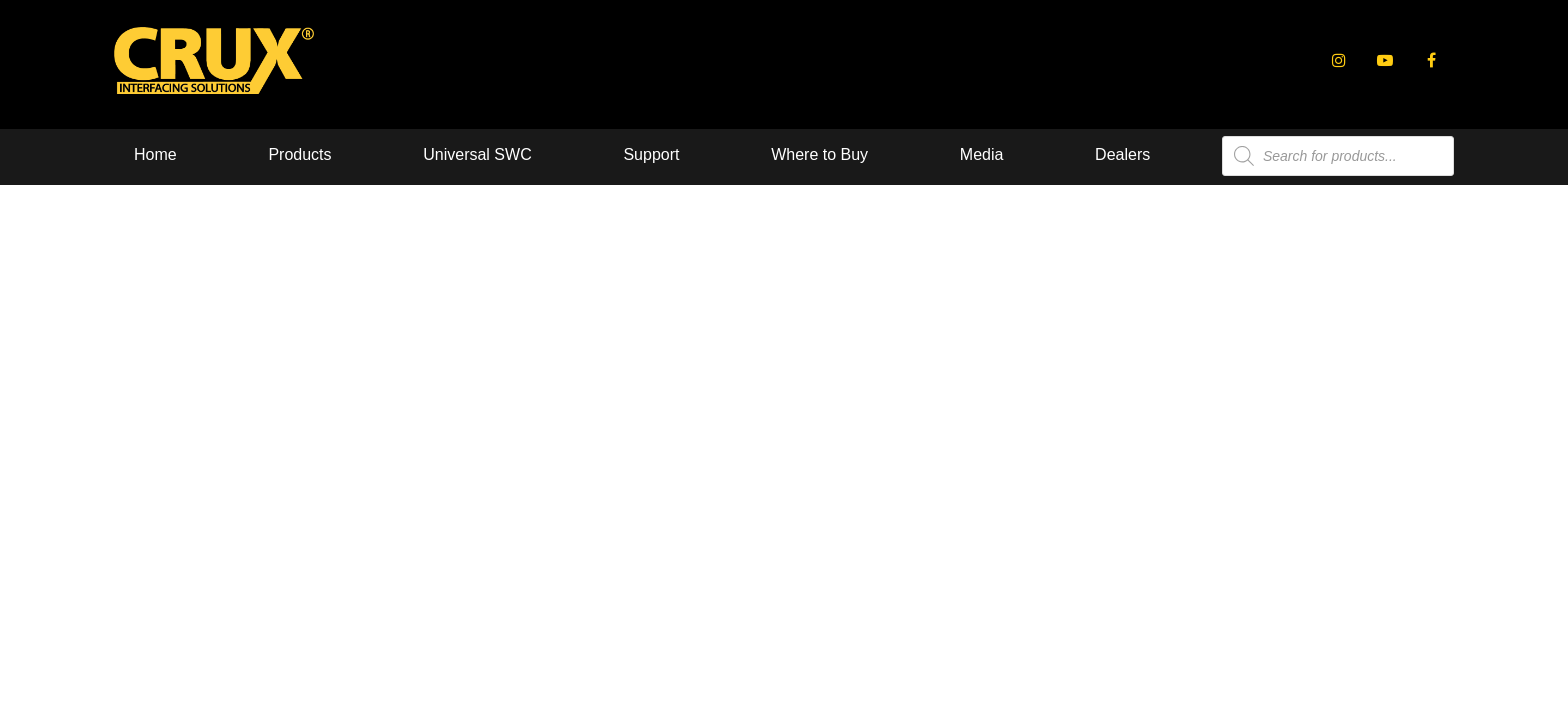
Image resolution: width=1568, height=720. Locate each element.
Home (155, 154)
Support (651, 154)
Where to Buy (819, 154)
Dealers (1122, 154)
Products (299, 154)
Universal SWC (477, 154)
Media (982, 154)
